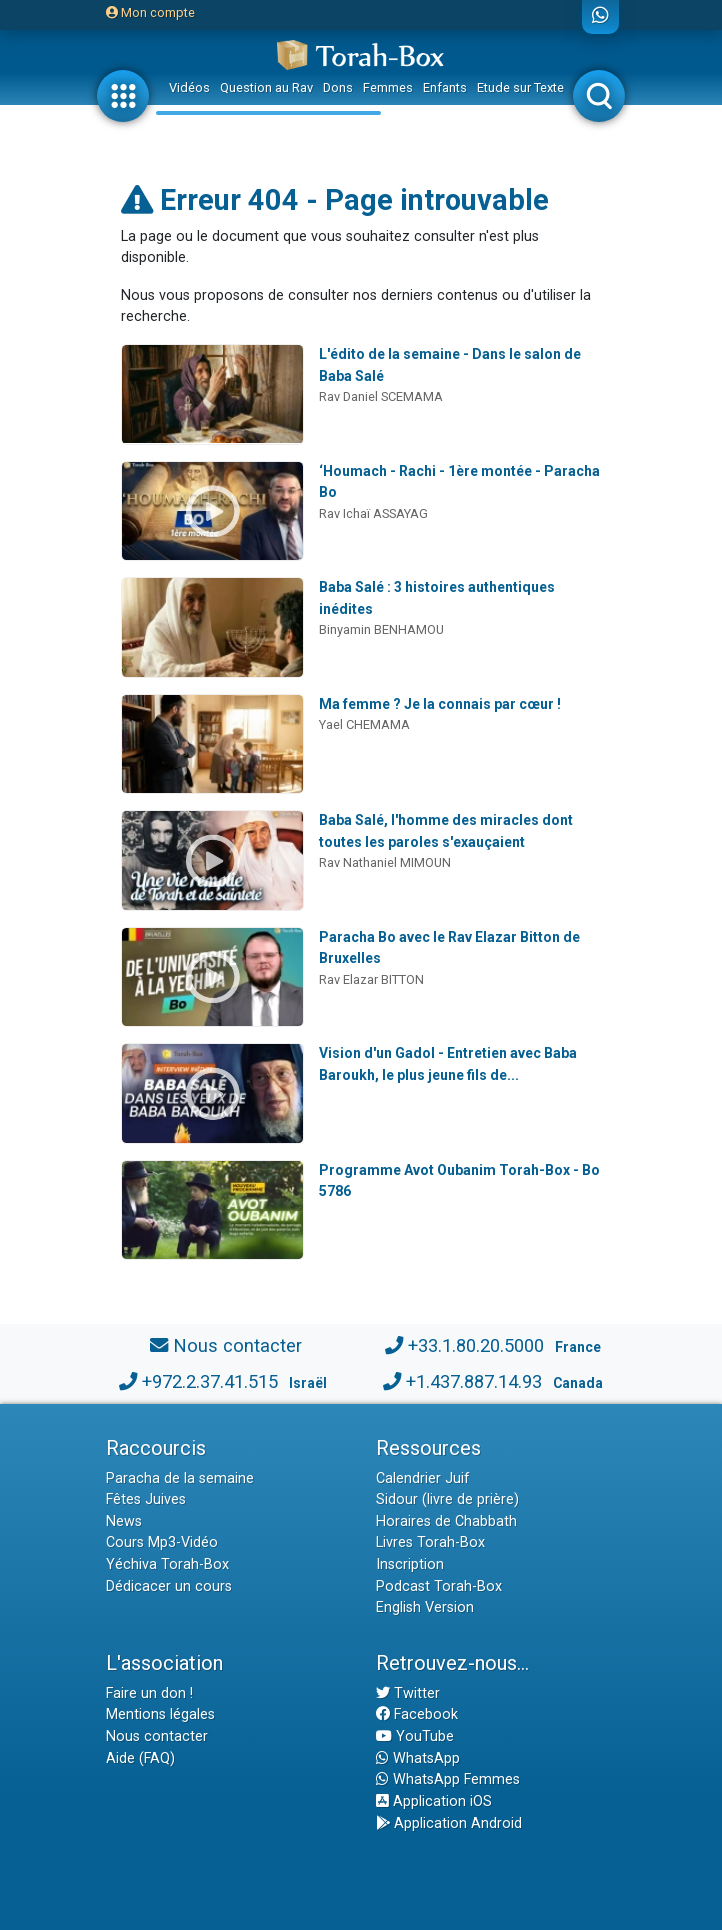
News (124, 1521)
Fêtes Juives (146, 1499)
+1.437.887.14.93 (474, 1381)
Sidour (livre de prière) (447, 1499)
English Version (425, 1607)
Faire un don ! (149, 1693)
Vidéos (189, 87)
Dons (338, 87)
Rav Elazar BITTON (371, 979)
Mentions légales (160, 1714)
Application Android (449, 1823)
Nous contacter (237, 1345)
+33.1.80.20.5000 (476, 1345)
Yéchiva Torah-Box (167, 1564)
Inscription (410, 1564)
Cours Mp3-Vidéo (162, 1542)
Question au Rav (266, 87)
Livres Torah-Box (430, 1542)
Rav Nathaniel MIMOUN (385, 862)
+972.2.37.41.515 (210, 1381)
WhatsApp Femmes (448, 1779)
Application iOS (434, 1801)
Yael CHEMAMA (364, 724)
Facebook (417, 1714)
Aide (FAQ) (140, 1758)
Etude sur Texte (520, 87)
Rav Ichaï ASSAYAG (373, 513)
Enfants (445, 87)
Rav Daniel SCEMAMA (381, 396)
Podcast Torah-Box (439, 1586)
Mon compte (150, 12)
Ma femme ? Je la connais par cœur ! (440, 704)
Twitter (408, 1693)
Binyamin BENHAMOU (381, 629)
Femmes (388, 87)
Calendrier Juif (423, 1478)
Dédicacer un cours (169, 1586)
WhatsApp (418, 1758)
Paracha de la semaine (180, 1478)
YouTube (415, 1736)
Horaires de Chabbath (446, 1521)
